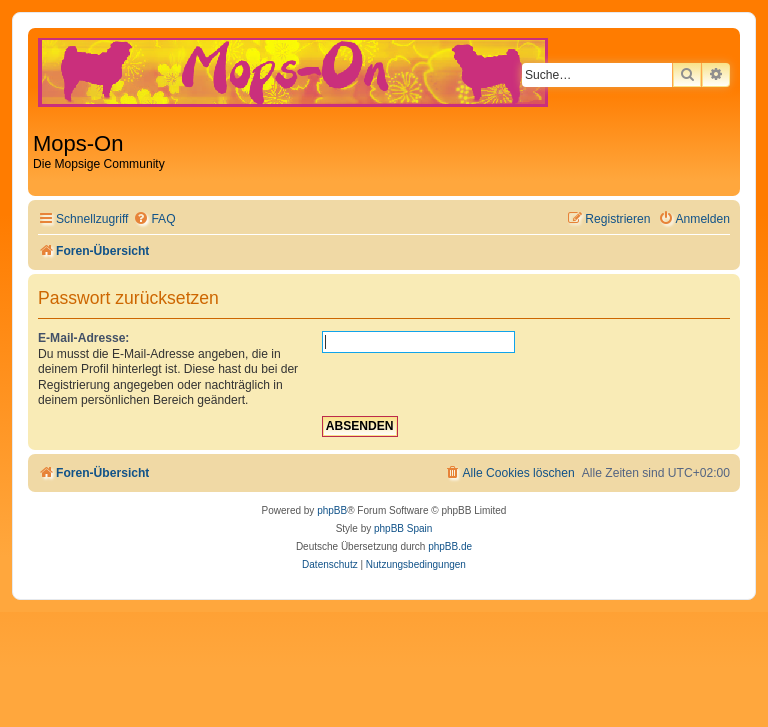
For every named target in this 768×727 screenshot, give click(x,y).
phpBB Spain (403, 528)
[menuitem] (154, 219)
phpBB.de (450, 546)
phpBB (332, 510)
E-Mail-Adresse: (83, 338)
